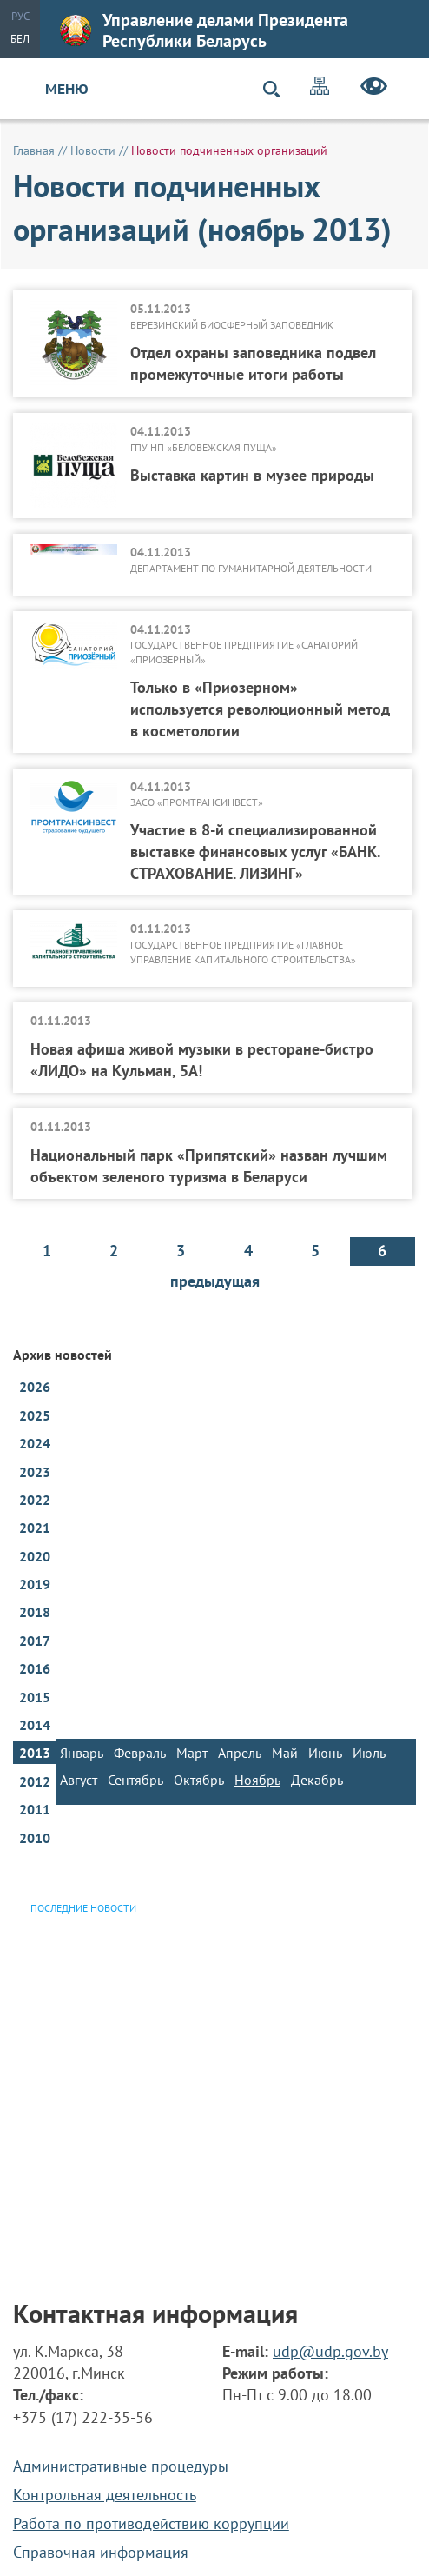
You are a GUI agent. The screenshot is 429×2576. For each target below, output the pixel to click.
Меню (67, 88)
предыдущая (215, 1281)
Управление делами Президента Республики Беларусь (204, 30)
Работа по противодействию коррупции (151, 2523)
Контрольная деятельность (104, 2495)
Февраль (140, 1752)
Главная (34, 150)
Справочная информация (100, 2552)
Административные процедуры (120, 2466)
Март (192, 1752)
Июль (369, 1752)
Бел (20, 38)
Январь (81, 1752)
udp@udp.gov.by (330, 2351)
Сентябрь (135, 1779)
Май (285, 1752)
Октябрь (199, 1779)
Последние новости (83, 1907)
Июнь (325, 1752)
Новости (93, 150)
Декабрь (317, 1779)
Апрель (239, 1752)
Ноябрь (257, 1779)
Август (78, 1779)
